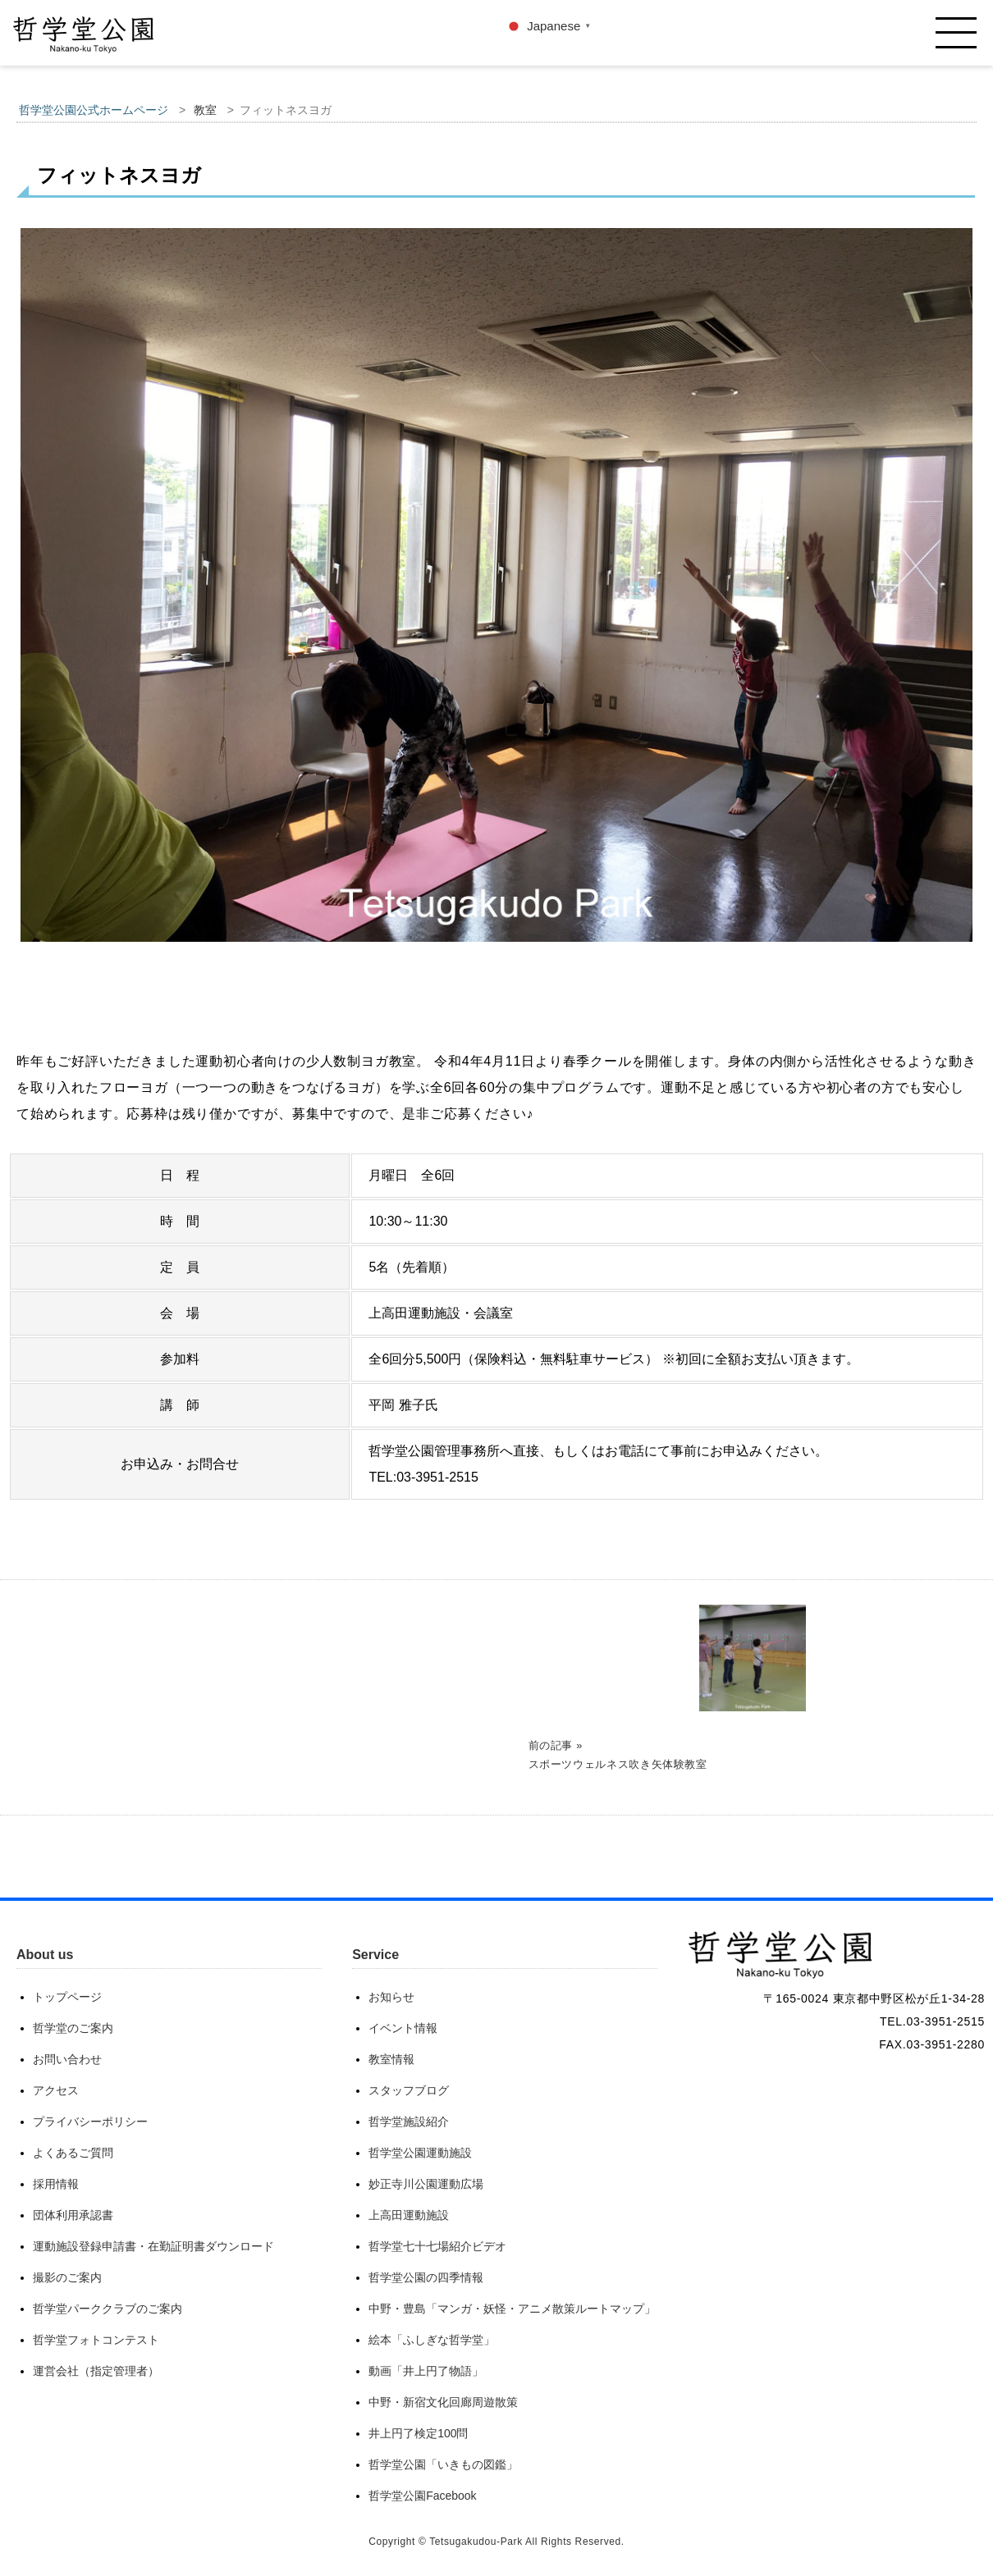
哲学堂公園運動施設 (420, 2152)
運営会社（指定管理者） (96, 2370)
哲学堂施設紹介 (408, 2121)
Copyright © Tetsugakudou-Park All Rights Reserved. (496, 2541)
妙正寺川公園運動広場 (425, 2183)
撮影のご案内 (67, 2277)
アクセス (56, 2090)
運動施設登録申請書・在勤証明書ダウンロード (153, 2246)
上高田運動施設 (408, 2215)
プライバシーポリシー (90, 2121)
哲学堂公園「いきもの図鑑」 (443, 2464)
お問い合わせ (67, 2059)
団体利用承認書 (73, 2215)
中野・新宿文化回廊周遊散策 (443, 2402)
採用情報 (56, 2183)
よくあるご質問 (73, 2152)
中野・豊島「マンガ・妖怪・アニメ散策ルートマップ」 (512, 2308)
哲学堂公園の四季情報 (425, 2277)
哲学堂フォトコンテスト (96, 2339)
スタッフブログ (408, 2090)
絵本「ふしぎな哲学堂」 (431, 2339)
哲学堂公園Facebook (422, 2495)
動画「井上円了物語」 (425, 2370)
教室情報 (391, 2059)
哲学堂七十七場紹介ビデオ (437, 2246)
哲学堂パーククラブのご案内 (107, 2308)
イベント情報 (402, 2028)
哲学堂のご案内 (73, 2028)
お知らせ (391, 1996)
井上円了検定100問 (418, 2433)
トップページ (67, 1996)
